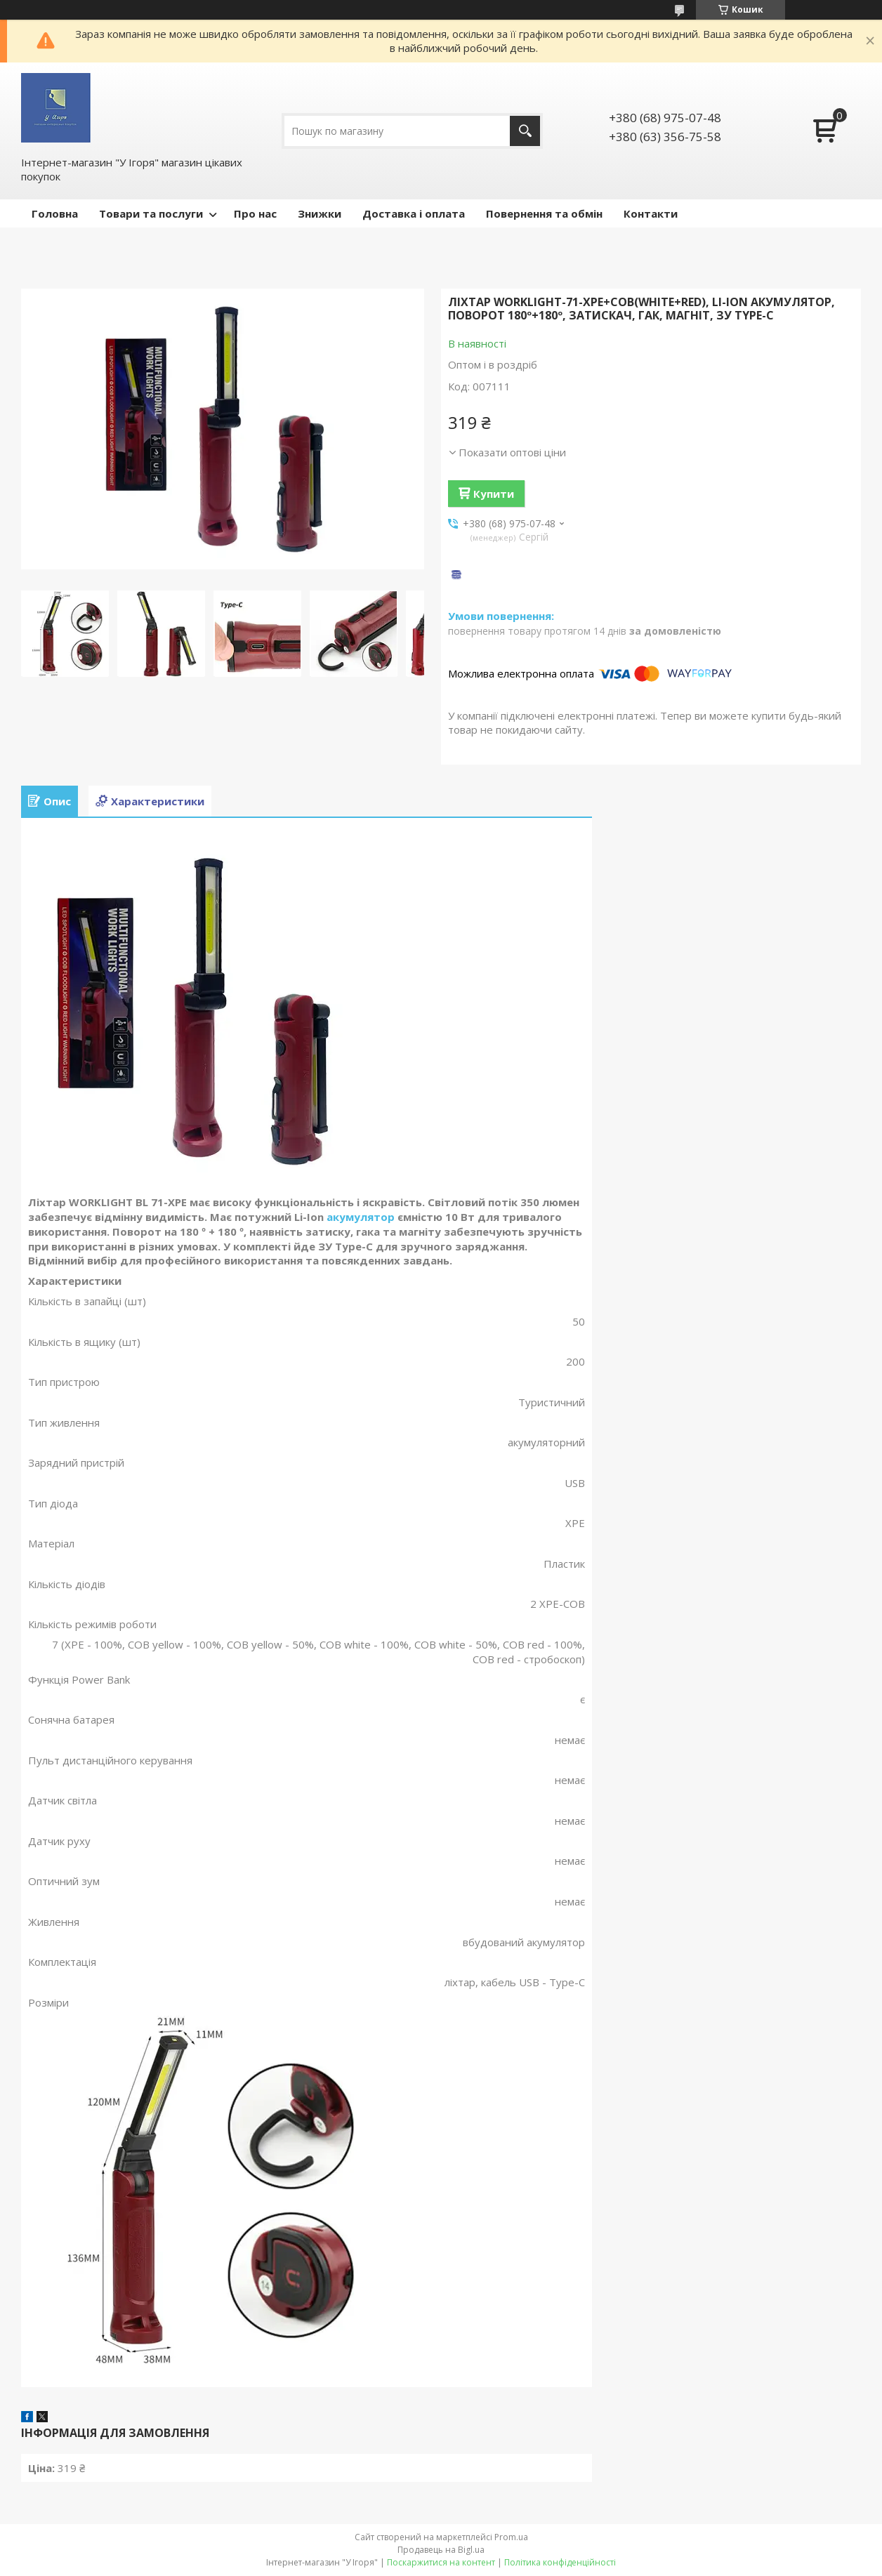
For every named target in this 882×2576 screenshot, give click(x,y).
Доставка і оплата (413, 213)
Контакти (651, 213)
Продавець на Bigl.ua (441, 2550)
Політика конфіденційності (560, 2562)
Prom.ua (511, 2537)
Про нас (255, 213)
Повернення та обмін (544, 213)
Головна (55, 213)
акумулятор (361, 1217)
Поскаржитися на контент (441, 2562)
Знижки (319, 213)
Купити (493, 494)
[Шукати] (525, 131)
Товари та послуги (151, 213)
